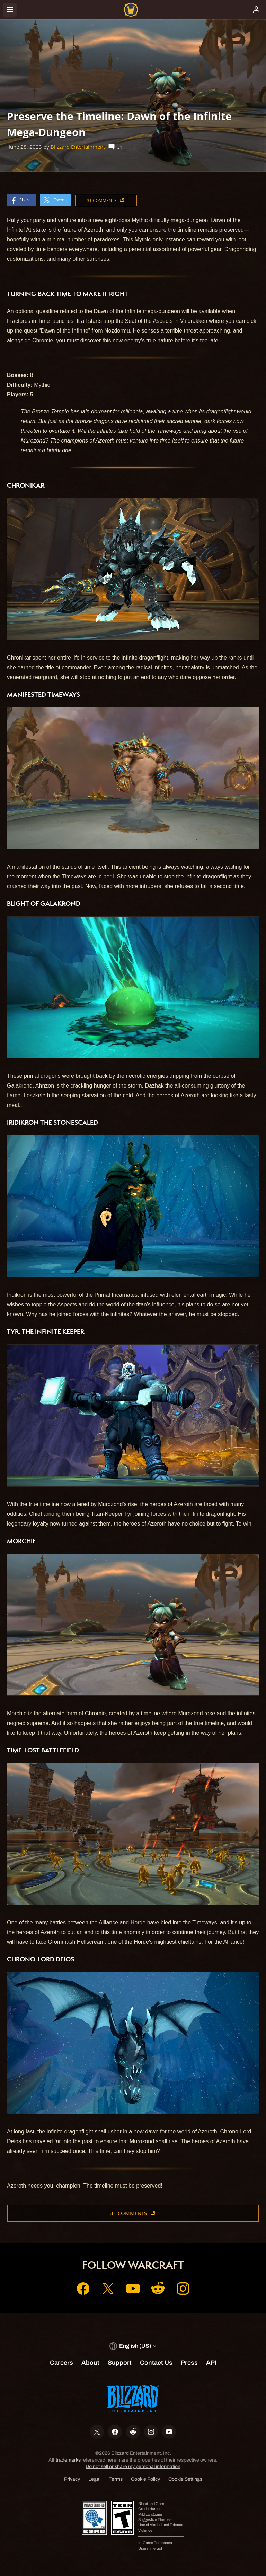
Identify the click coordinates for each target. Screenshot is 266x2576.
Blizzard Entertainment (78, 147)
